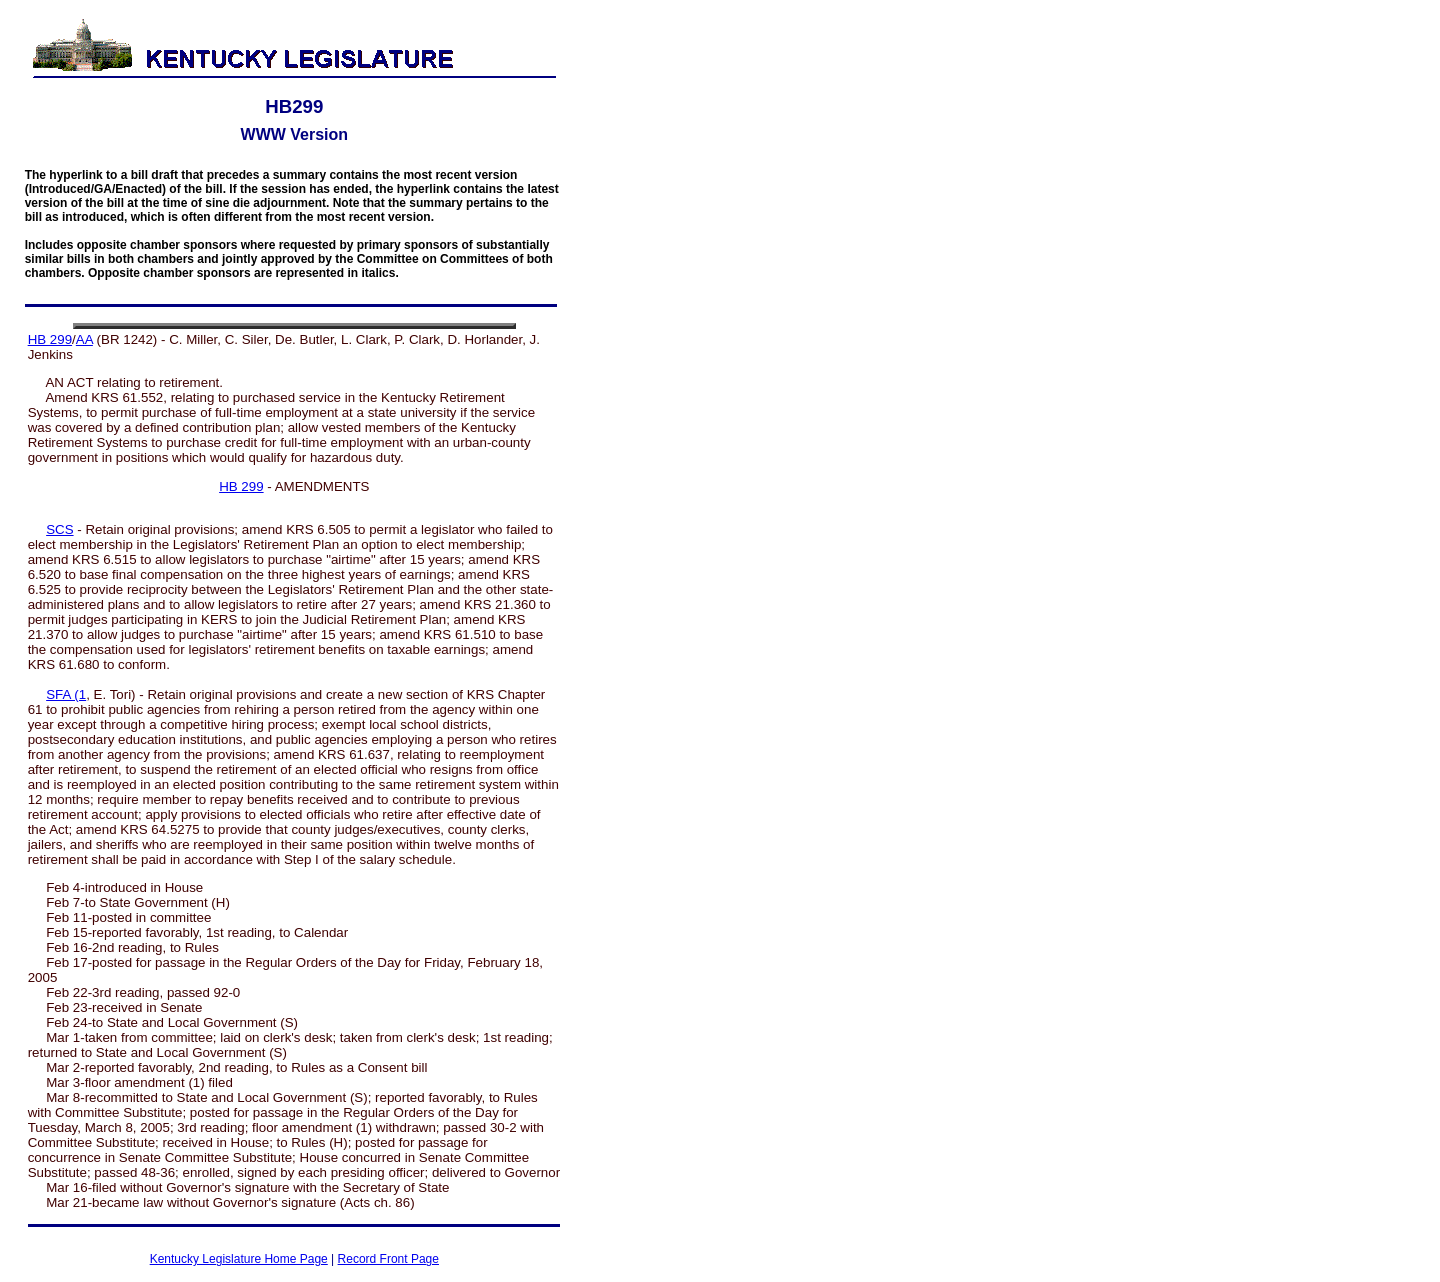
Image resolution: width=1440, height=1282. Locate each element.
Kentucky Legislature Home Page (239, 1259)
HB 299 (50, 339)
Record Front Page (388, 1259)
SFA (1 (66, 694)
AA (84, 339)
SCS (59, 529)
